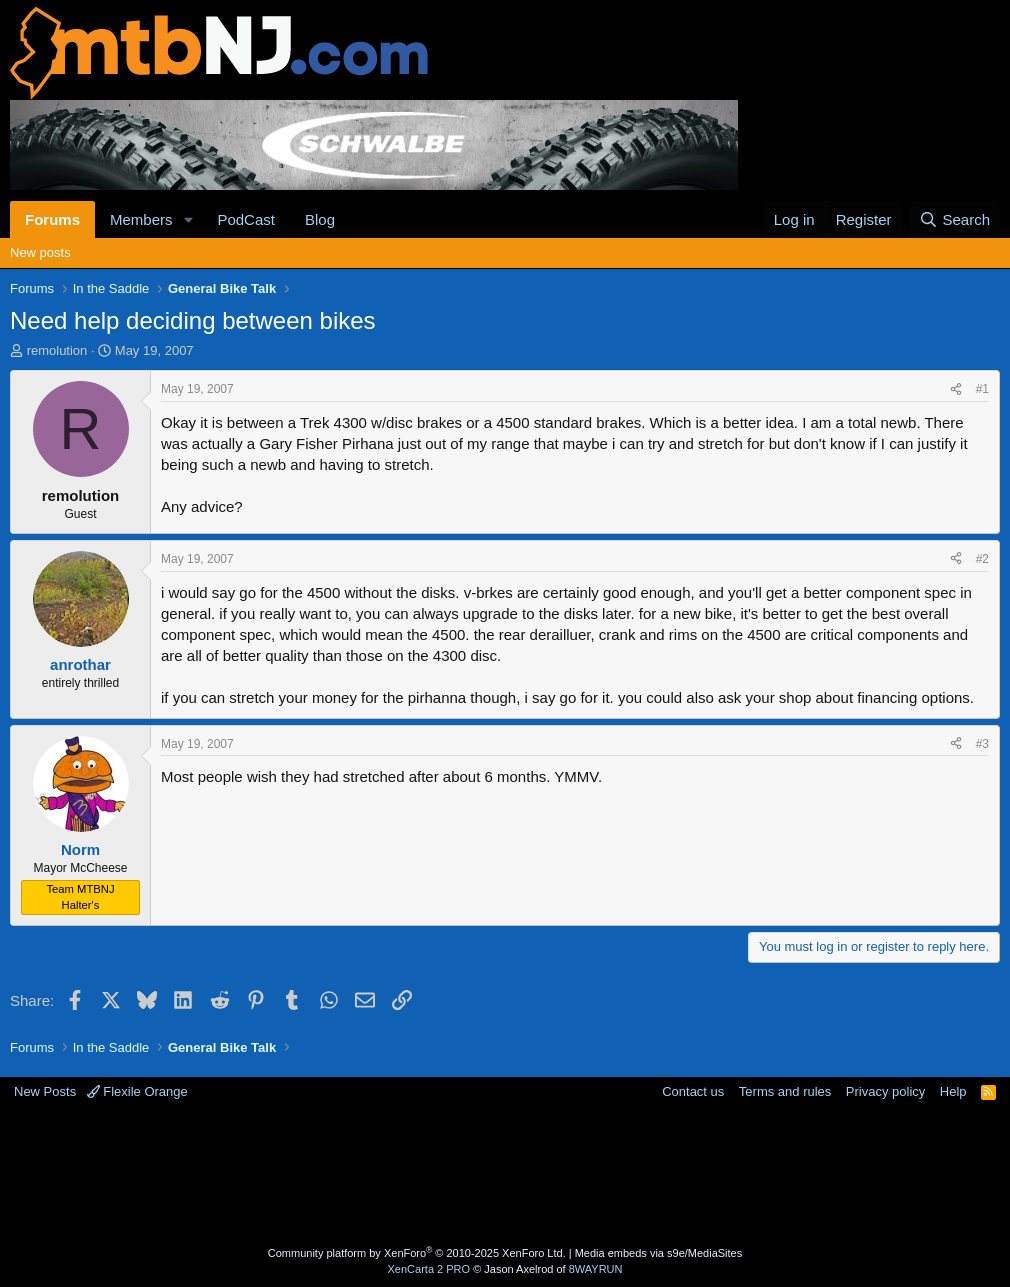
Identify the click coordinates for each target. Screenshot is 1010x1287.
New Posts (45, 1091)
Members (141, 219)
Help (953, 1091)
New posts (40, 252)
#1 (982, 389)
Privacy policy (885, 1091)
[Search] (954, 219)
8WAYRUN (596, 1269)
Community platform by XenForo (417, 1253)
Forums (52, 219)
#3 (982, 744)
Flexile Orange (137, 1091)
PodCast (246, 219)
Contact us (693, 1091)
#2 (982, 559)
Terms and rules (785, 1091)
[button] (188, 219)
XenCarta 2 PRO (429, 1269)
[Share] (956, 389)
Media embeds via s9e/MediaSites (659, 1253)
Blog (320, 219)
